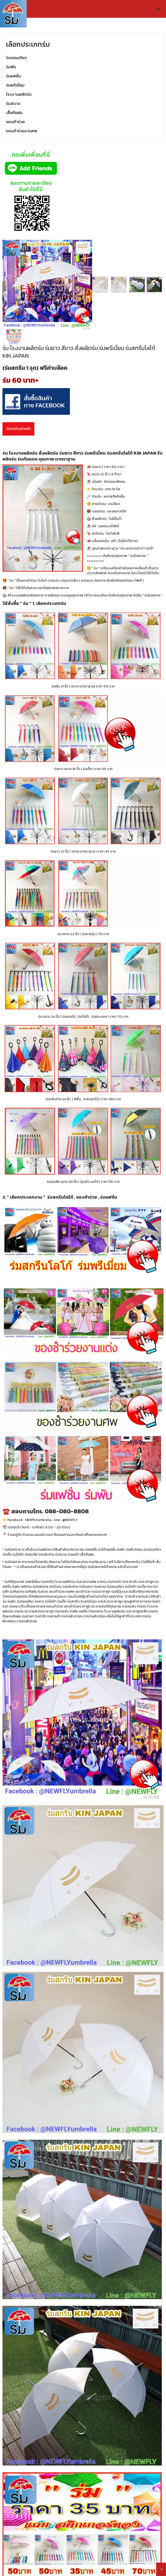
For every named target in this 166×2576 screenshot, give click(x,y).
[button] (158, 9)
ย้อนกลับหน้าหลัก (18, 428)
